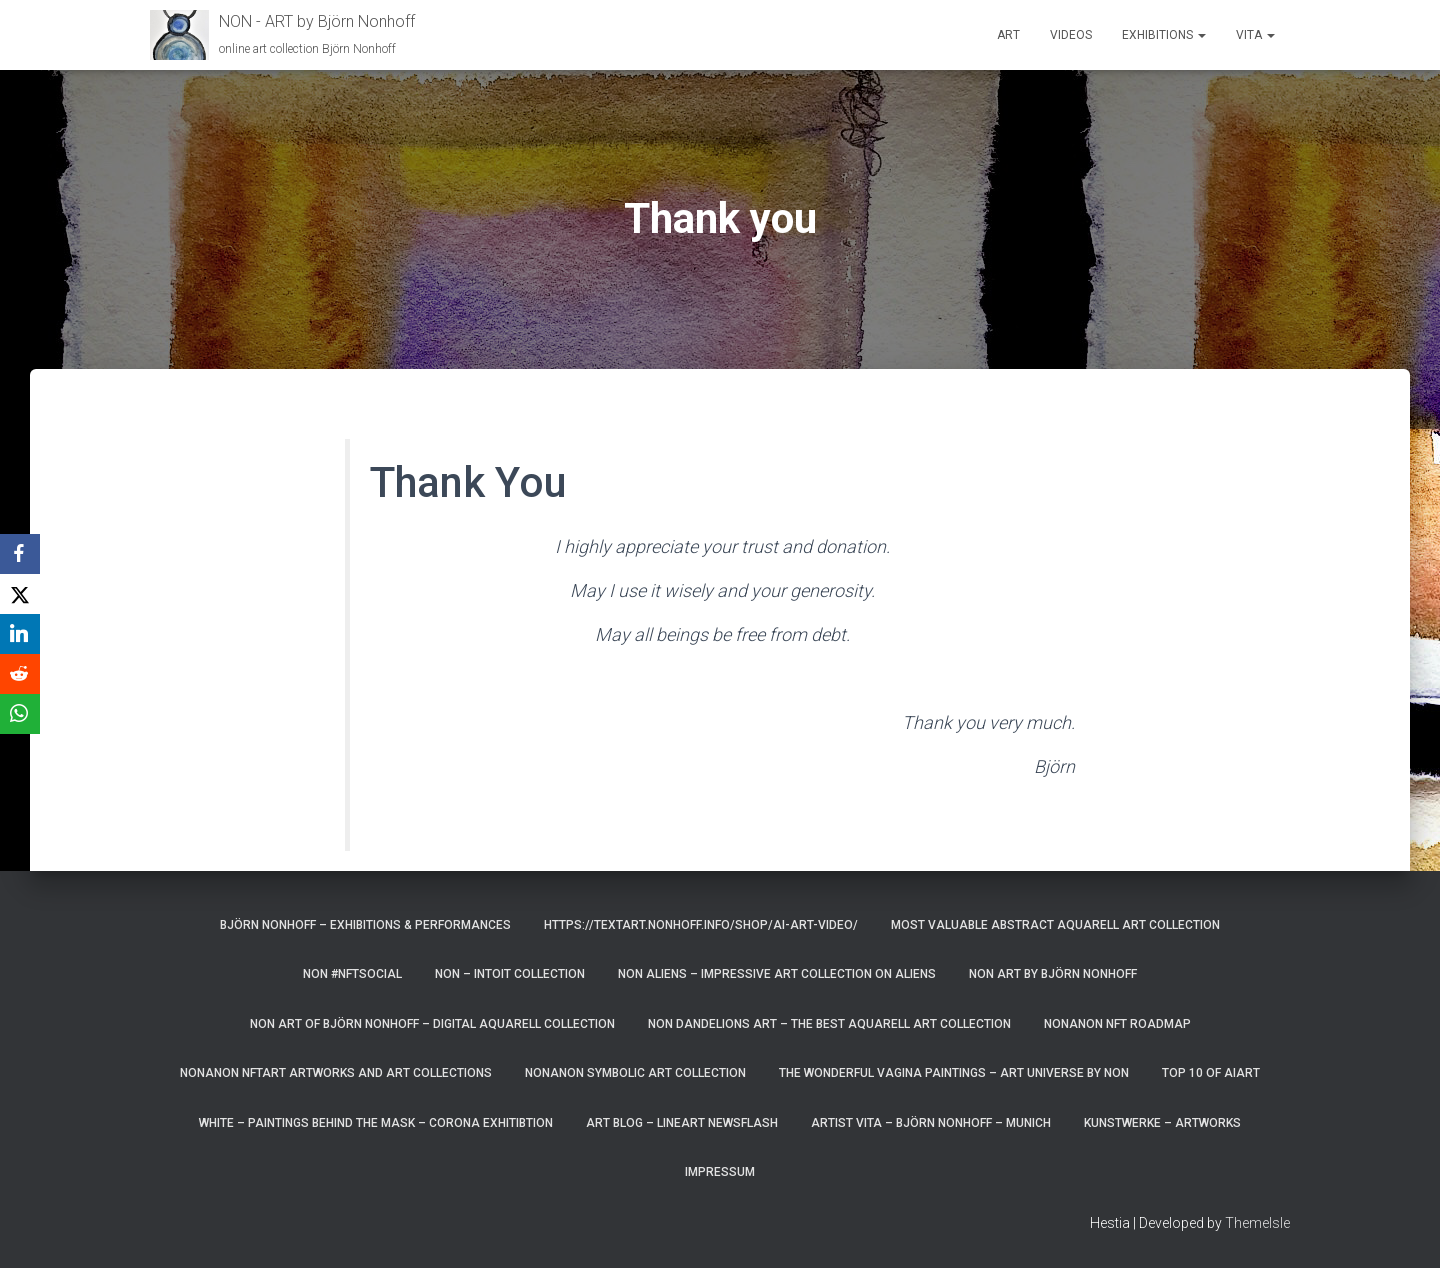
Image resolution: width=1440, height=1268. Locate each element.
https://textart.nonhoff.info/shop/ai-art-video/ (701, 925)
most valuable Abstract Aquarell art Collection (1055, 925)
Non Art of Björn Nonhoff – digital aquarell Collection (432, 1024)
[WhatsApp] (20, 714)
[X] (20, 594)
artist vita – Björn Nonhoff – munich (931, 1123)
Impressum (720, 1172)
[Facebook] (20, 554)
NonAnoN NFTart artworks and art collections (336, 1073)
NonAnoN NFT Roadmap (1117, 1024)
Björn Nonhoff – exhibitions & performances (365, 925)
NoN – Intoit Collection (510, 974)
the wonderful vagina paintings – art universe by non (954, 1073)
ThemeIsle (1257, 1223)
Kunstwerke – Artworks (1162, 1123)
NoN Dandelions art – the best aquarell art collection (829, 1024)
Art (1008, 35)
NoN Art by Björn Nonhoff (1053, 974)
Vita (1255, 35)
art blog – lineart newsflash (682, 1123)
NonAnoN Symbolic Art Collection (635, 1073)
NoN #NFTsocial (352, 974)
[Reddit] (20, 674)
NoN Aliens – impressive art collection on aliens (777, 974)
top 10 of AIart (1211, 1073)
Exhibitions (1164, 35)
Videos (1071, 35)
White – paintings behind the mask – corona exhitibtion (376, 1123)
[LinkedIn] (20, 634)
